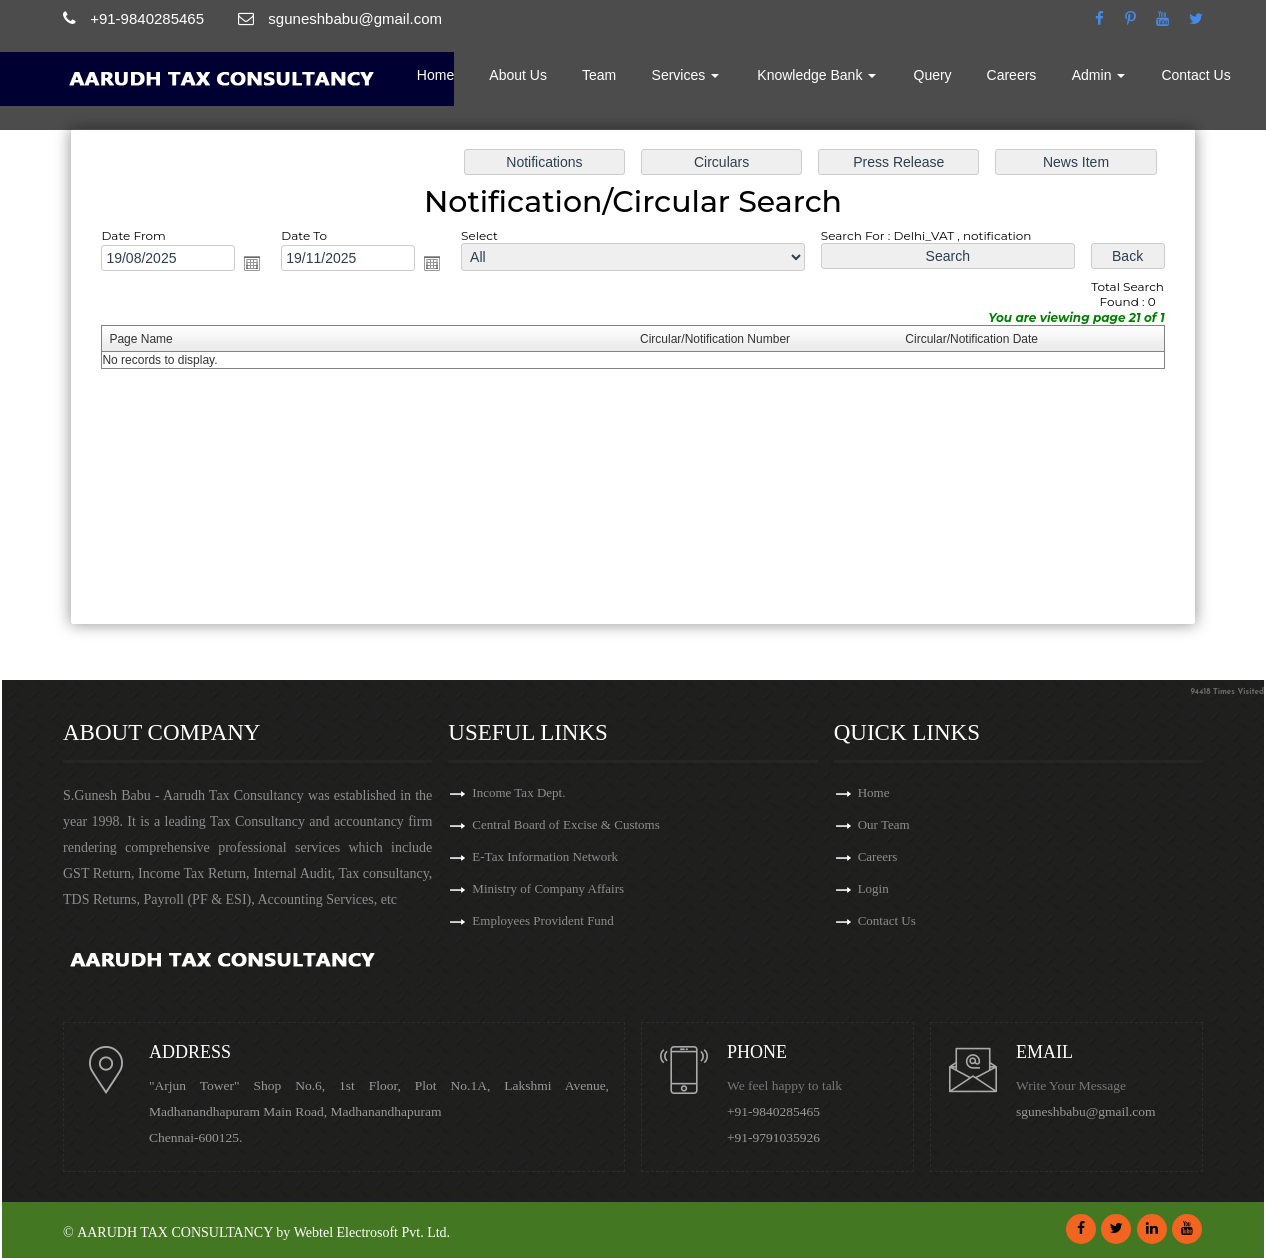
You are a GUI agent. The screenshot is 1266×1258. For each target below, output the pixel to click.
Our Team (884, 824)
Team (599, 75)
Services (686, 75)
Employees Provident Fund (543, 920)
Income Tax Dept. (518, 792)
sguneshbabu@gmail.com (1086, 1111)
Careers (1012, 75)
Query (933, 75)
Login (873, 888)
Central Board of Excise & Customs (565, 824)
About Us (518, 75)
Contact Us (1195, 75)
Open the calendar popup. (252, 263)
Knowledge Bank (816, 75)
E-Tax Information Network (545, 856)
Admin (1099, 75)
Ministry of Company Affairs (548, 888)
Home (435, 75)
